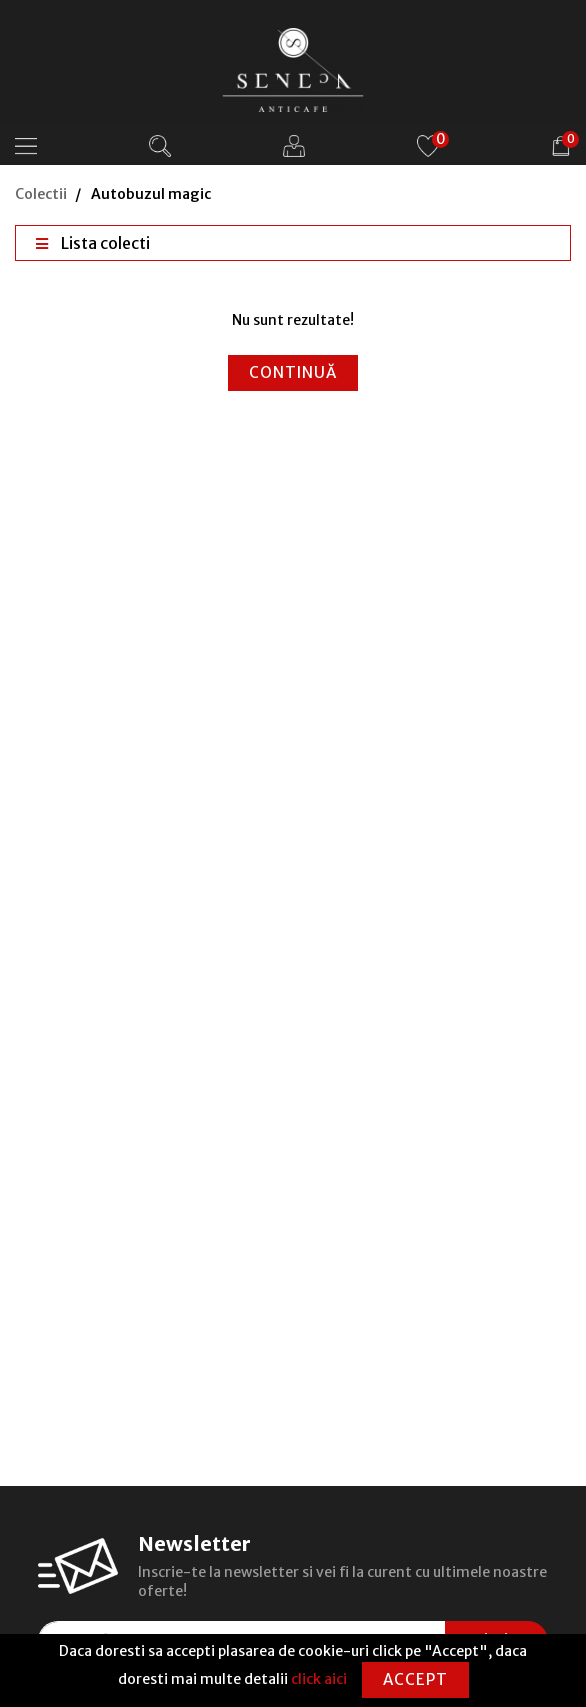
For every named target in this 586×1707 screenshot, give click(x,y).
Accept (415, 1679)
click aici (319, 1679)
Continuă (293, 372)
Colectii (41, 194)
